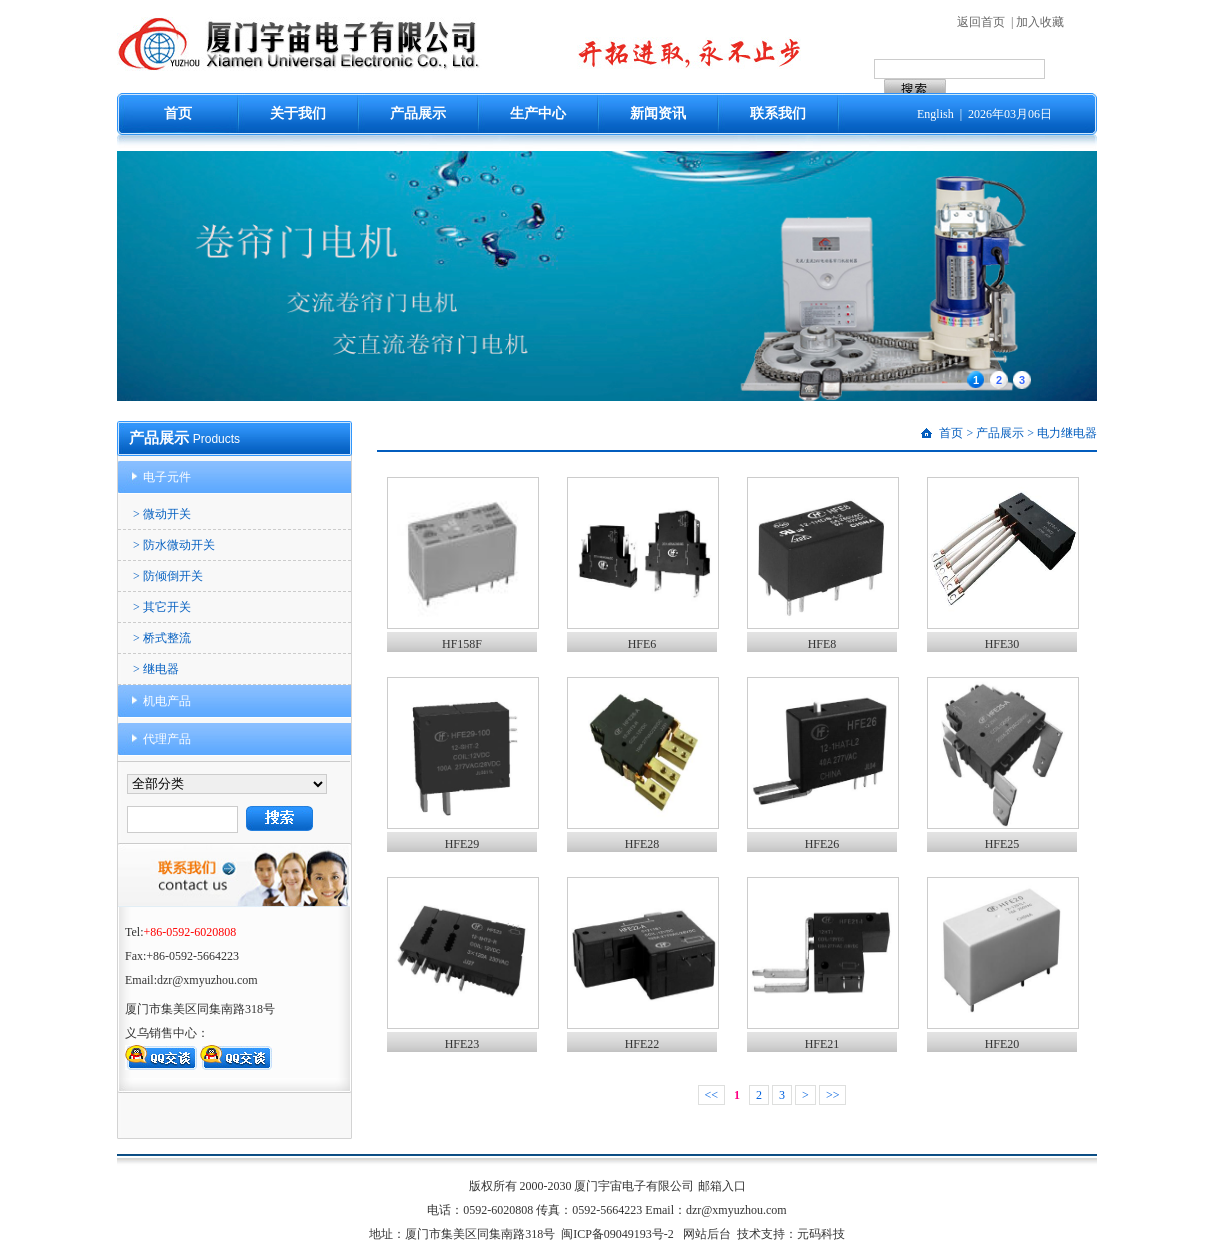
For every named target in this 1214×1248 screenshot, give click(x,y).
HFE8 (822, 644)
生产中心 (538, 113)
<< (712, 1095)
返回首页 (981, 22)
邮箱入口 (722, 1186)
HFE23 (462, 1044)
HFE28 (642, 844)
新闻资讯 (658, 113)
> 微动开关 (162, 514)
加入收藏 (1040, 22)
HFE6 (642, 644)
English (935, 114)
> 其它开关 (162, 607)
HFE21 (822, 1044)
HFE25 (1002, 844)
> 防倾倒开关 (168, 576)
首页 (178, 113)
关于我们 (298, 113)
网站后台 (707, 1234)
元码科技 (821, 1234)
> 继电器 (156, 669)
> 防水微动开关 (174, 545)
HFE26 (822, 844)
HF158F (462, 644)
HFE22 (642, 1044)
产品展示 (418, 113)
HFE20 (1002, 1044)
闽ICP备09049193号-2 (617, 1234)
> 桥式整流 (162, 638)
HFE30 (1002, 644)
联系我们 (778, 113)
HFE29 (462, 844)
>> (833, 1095)
